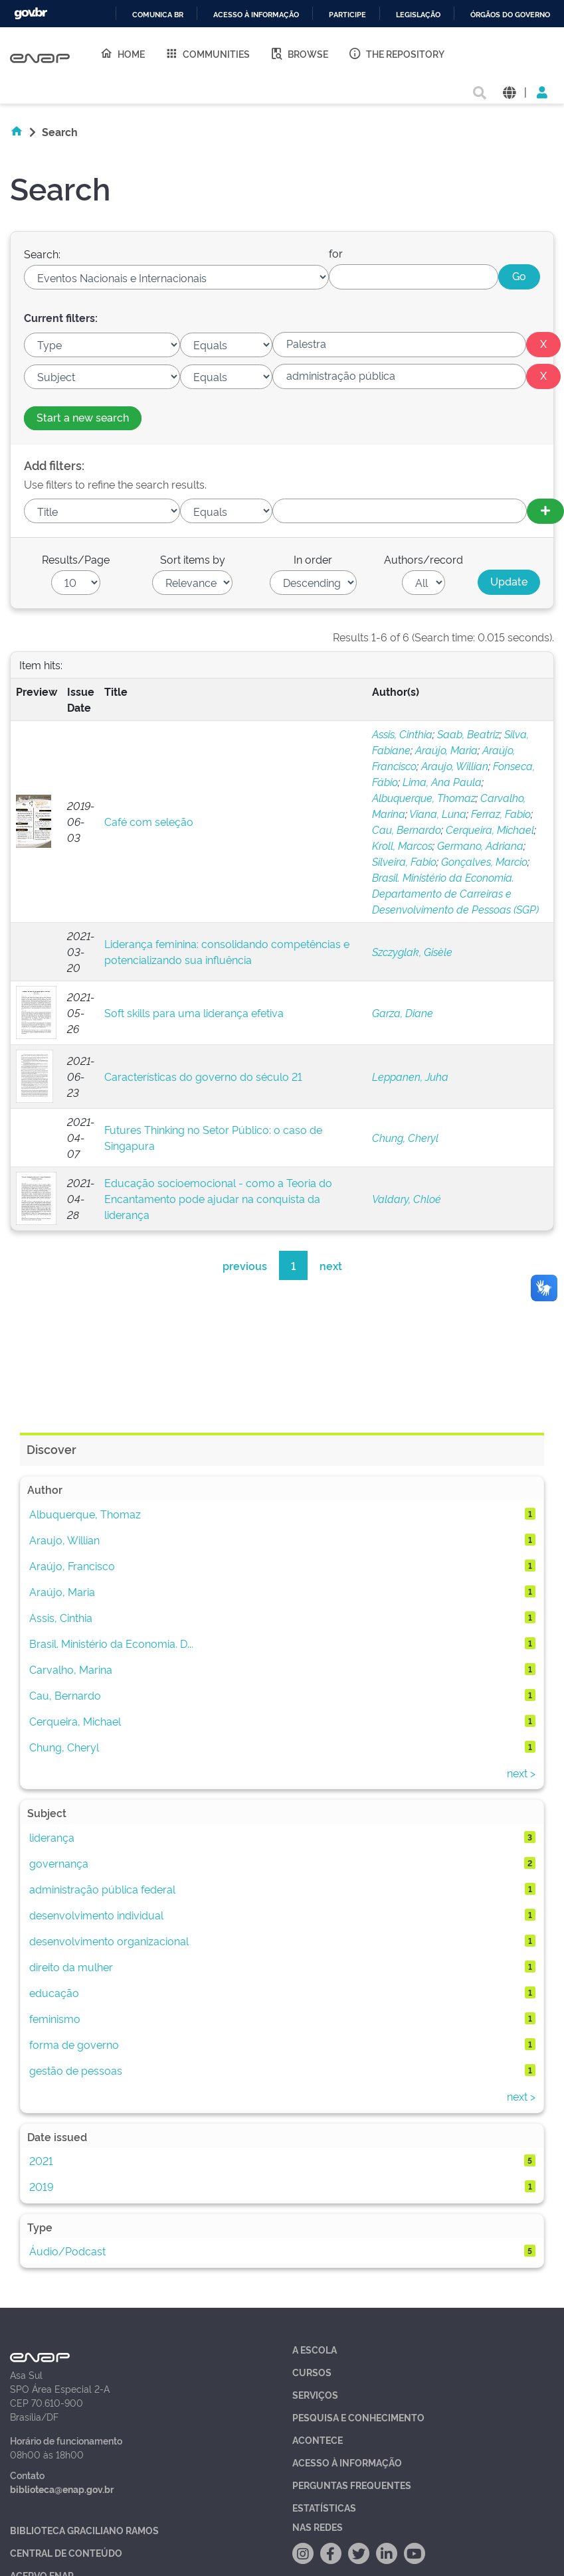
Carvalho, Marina (70, 1669)
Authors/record (423, 559)
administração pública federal (102, 1889)
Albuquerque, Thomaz (424, 797)
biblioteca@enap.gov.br (62, 2488)
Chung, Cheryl (405, 1137)
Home (122, 53)
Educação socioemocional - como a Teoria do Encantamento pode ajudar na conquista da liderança (218, 1198)
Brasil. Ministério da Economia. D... (111, 1643)
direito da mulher (71, 1966)
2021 (41, 2160)
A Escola (314, 2349)
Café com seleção (148, 821)
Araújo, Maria (446, 749)
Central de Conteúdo (66, 2552)
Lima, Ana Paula (442, 781)
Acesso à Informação (347, 2462)
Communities (207, 53)
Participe (347, 15)
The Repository (396, 53)
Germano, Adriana (480, 845)
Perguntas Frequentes (351, 2484)
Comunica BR (157, 15)
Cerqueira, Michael (490, 829)
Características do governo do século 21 (203, 1076)
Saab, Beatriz (468, 733)
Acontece (317, 2439)
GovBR (30, 13)
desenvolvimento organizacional (109, 1940)
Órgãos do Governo (510, 15)
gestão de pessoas (75, 2070)
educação (54, 1992)
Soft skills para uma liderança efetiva (194, 1012)
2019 (41, 2186)
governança (58, 1863)
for (336, 253)
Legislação (418, 15)
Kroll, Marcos (402, 845)
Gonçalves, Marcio (484, 861)
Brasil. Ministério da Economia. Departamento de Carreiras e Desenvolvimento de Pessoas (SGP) (455, 893)
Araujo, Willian (454, 765)
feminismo (54, 2018)
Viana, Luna (437, 813)
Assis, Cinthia (402, 733)
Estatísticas (324, 2507)
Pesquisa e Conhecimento (358, 2417)
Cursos (311, 2372)
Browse (299, 53)
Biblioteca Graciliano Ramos (84, 2530)
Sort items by (192, 559)
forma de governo (74, 2044)
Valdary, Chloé (406, 1198)
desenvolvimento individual (96, 1914)
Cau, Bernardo (406, 829)
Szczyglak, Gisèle (412, 951)
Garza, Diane (402, 1012)
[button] (509, 91)
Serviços (315, 2394)
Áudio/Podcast (67, 2250)
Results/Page (76, 559)
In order (313, 559)
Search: (42, 253)
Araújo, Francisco (72, 1565)
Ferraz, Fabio (501, 813)
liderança (51, 1837)
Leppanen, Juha (410, 1076)
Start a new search (83, 417)
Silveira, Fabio (404, 861)
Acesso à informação (256, 15)
